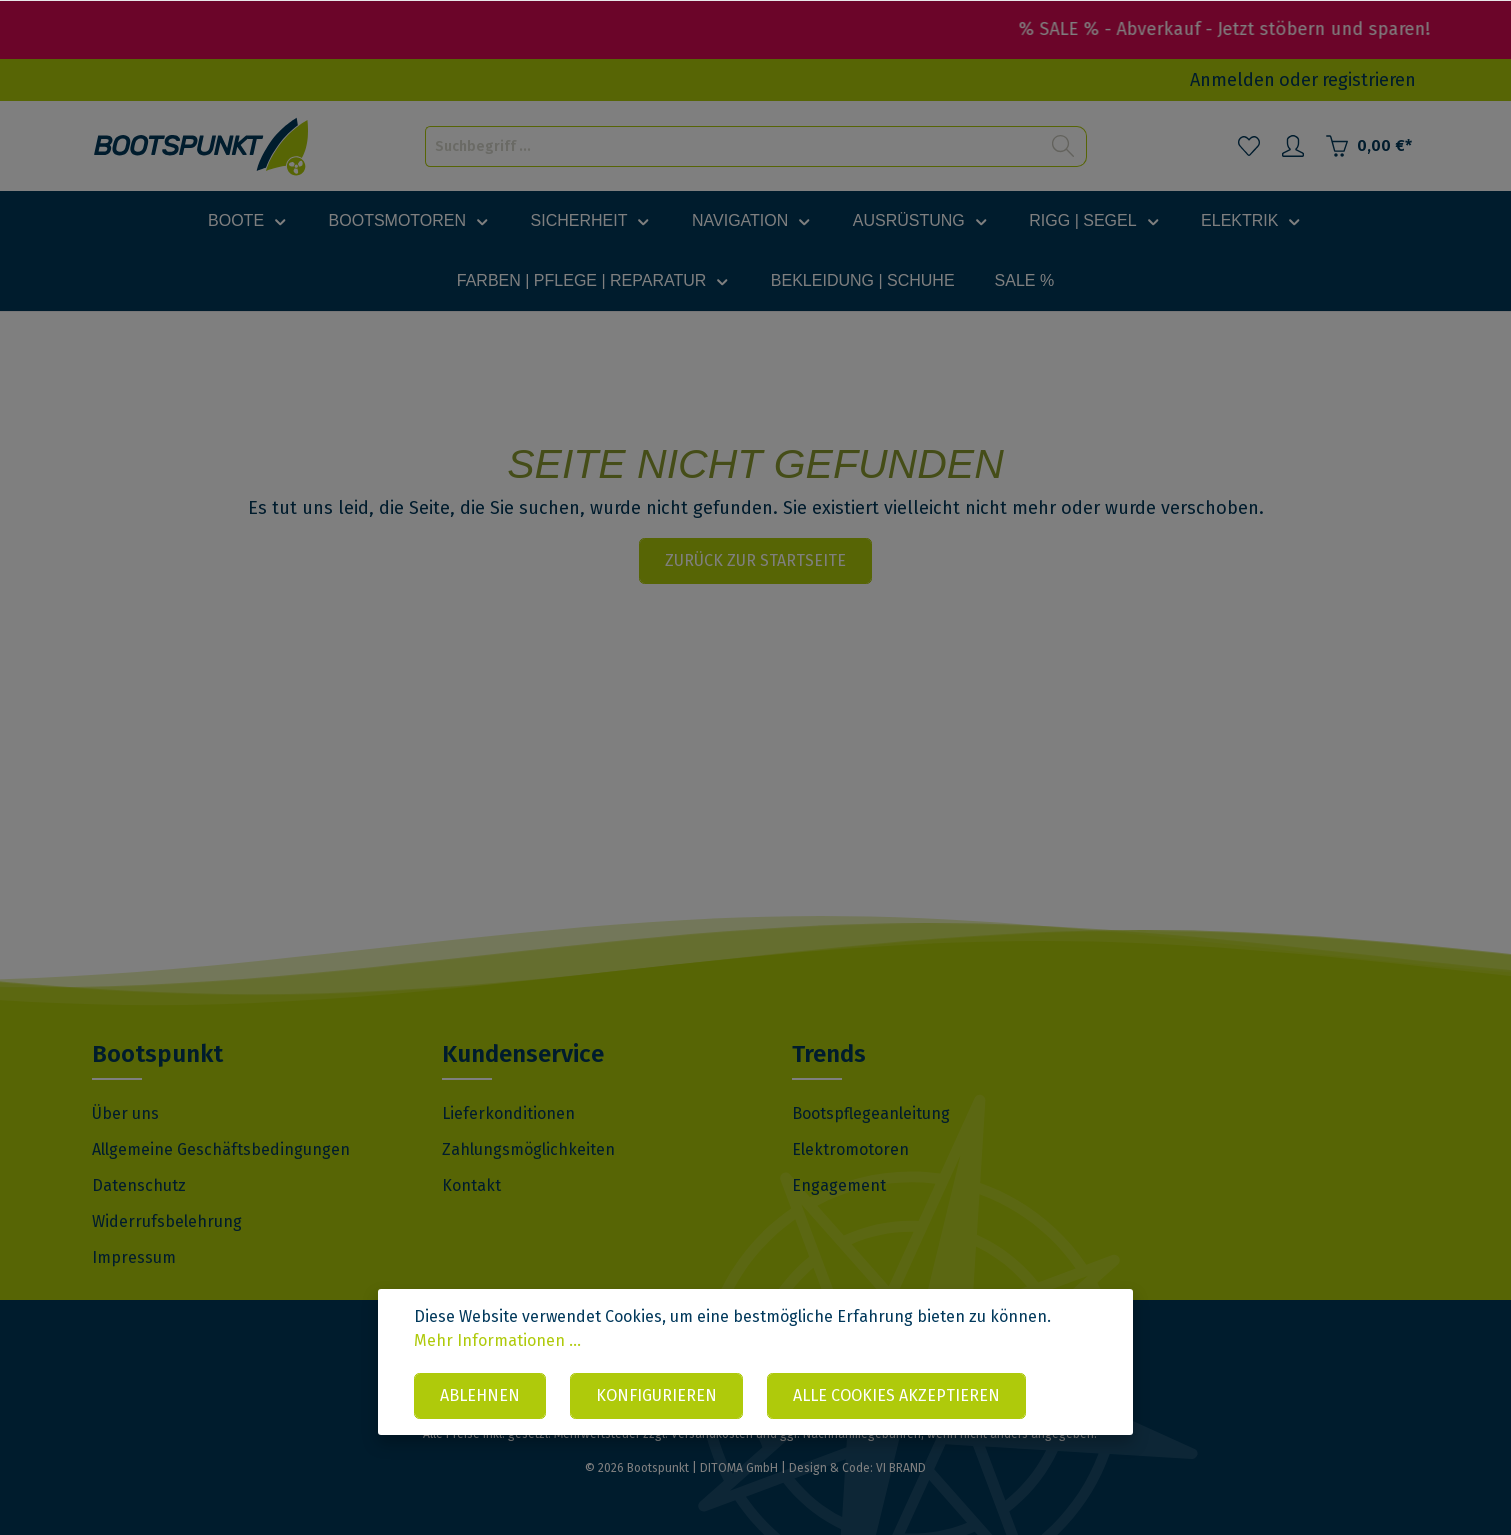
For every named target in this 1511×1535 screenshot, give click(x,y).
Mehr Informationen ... (497, 1340)
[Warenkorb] (1368, 146)
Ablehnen (480, 1395)
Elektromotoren (850, 1149)
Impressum (134, 1257)
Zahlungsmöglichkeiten (528, 1149)
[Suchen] (1063, 146)
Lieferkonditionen (508, 1113)
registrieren (1369, 80)
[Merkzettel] (1249, 146)
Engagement (839, 1185)
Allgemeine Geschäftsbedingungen (221, 1149)
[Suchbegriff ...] (733, 146)
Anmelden (1232, 80)
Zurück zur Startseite (755, 560)
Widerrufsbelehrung (167, 1221)
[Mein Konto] (1293, 146)
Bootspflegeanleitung (871, 1113)
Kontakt (471, 1185)
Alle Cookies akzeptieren (896, 1395)
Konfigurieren (656, 1395)
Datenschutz (139, 1185)
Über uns (125, 1113)
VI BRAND (901, 1468)
